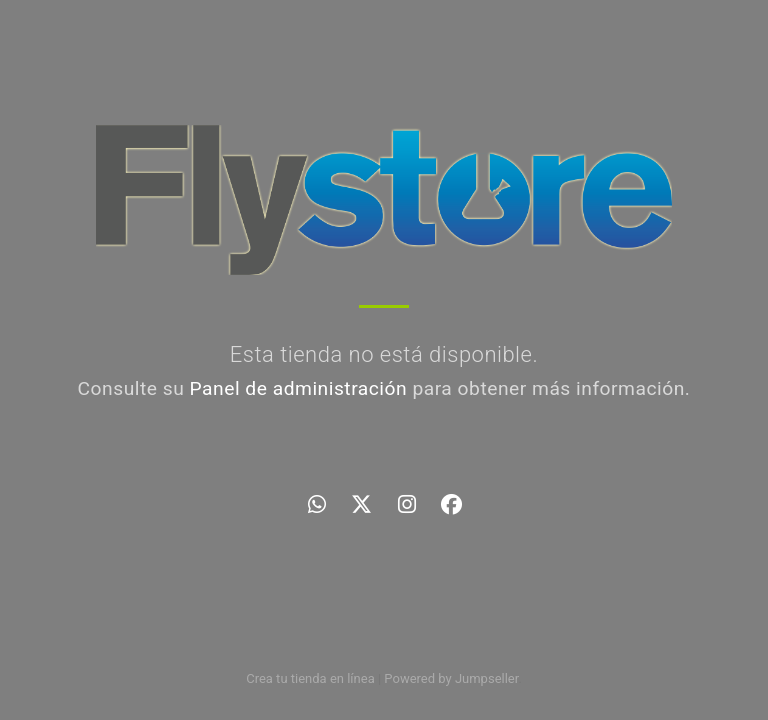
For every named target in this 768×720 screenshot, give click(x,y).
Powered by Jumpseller (451, 678)
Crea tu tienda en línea (312, 678)
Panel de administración (299, 388)
